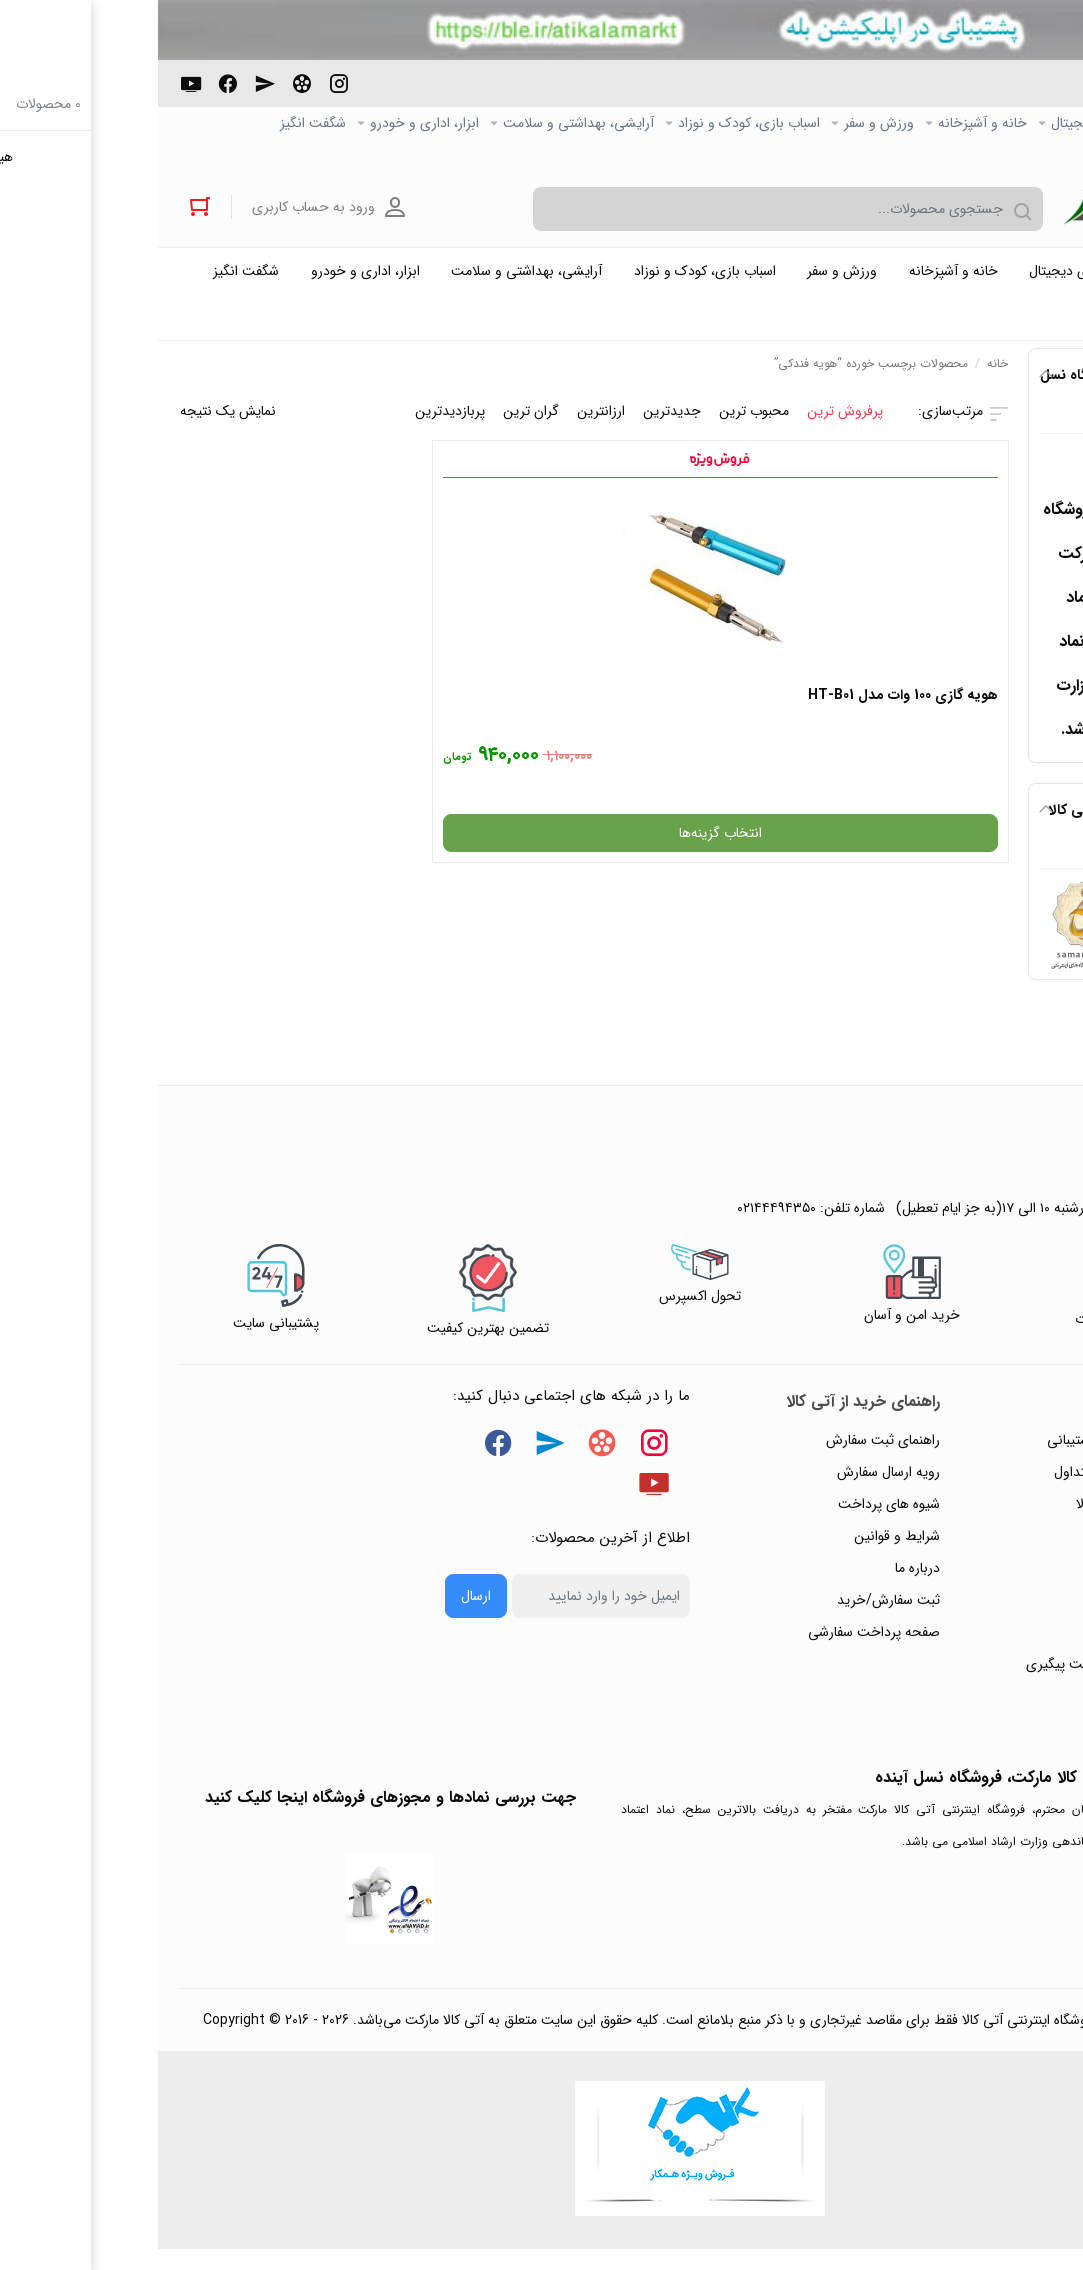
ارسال (318, 1609)
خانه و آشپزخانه (824, 124)
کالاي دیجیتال (931, 124)
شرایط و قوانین (739, 1549)
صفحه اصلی (1027, 124)
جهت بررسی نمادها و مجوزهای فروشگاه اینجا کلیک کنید (232, 1810)
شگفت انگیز (155, 124)
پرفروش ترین (687, 424)
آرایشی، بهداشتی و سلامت (420, 124)
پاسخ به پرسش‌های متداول (971, 1485)
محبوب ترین (596, 424)
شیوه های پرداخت (731, 1517)
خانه (839, 376)
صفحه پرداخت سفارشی (716, 1645)
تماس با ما (1018, 1613)
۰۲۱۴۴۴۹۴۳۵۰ (987, 94)
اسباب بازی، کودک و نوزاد (591, 124)
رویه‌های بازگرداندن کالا (982, 1517)
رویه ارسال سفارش (730, 1485)
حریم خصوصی (1005, 1549)
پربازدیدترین (292, 424)
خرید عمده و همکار (1008, 156)
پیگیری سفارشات (1001, 1581)
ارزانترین (443, 424)
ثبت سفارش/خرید (730, 1613)
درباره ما (759, 1581)
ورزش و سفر (721, 124)
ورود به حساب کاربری (164, 210)
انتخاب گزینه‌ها (746, 833)
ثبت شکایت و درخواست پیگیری (957, 1677)
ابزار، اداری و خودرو (266, 124)
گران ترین (373, 424)
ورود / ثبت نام (1005, 1645)
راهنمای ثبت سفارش (725, 1453)
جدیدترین (514, 424)
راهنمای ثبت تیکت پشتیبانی (968, 1453)
